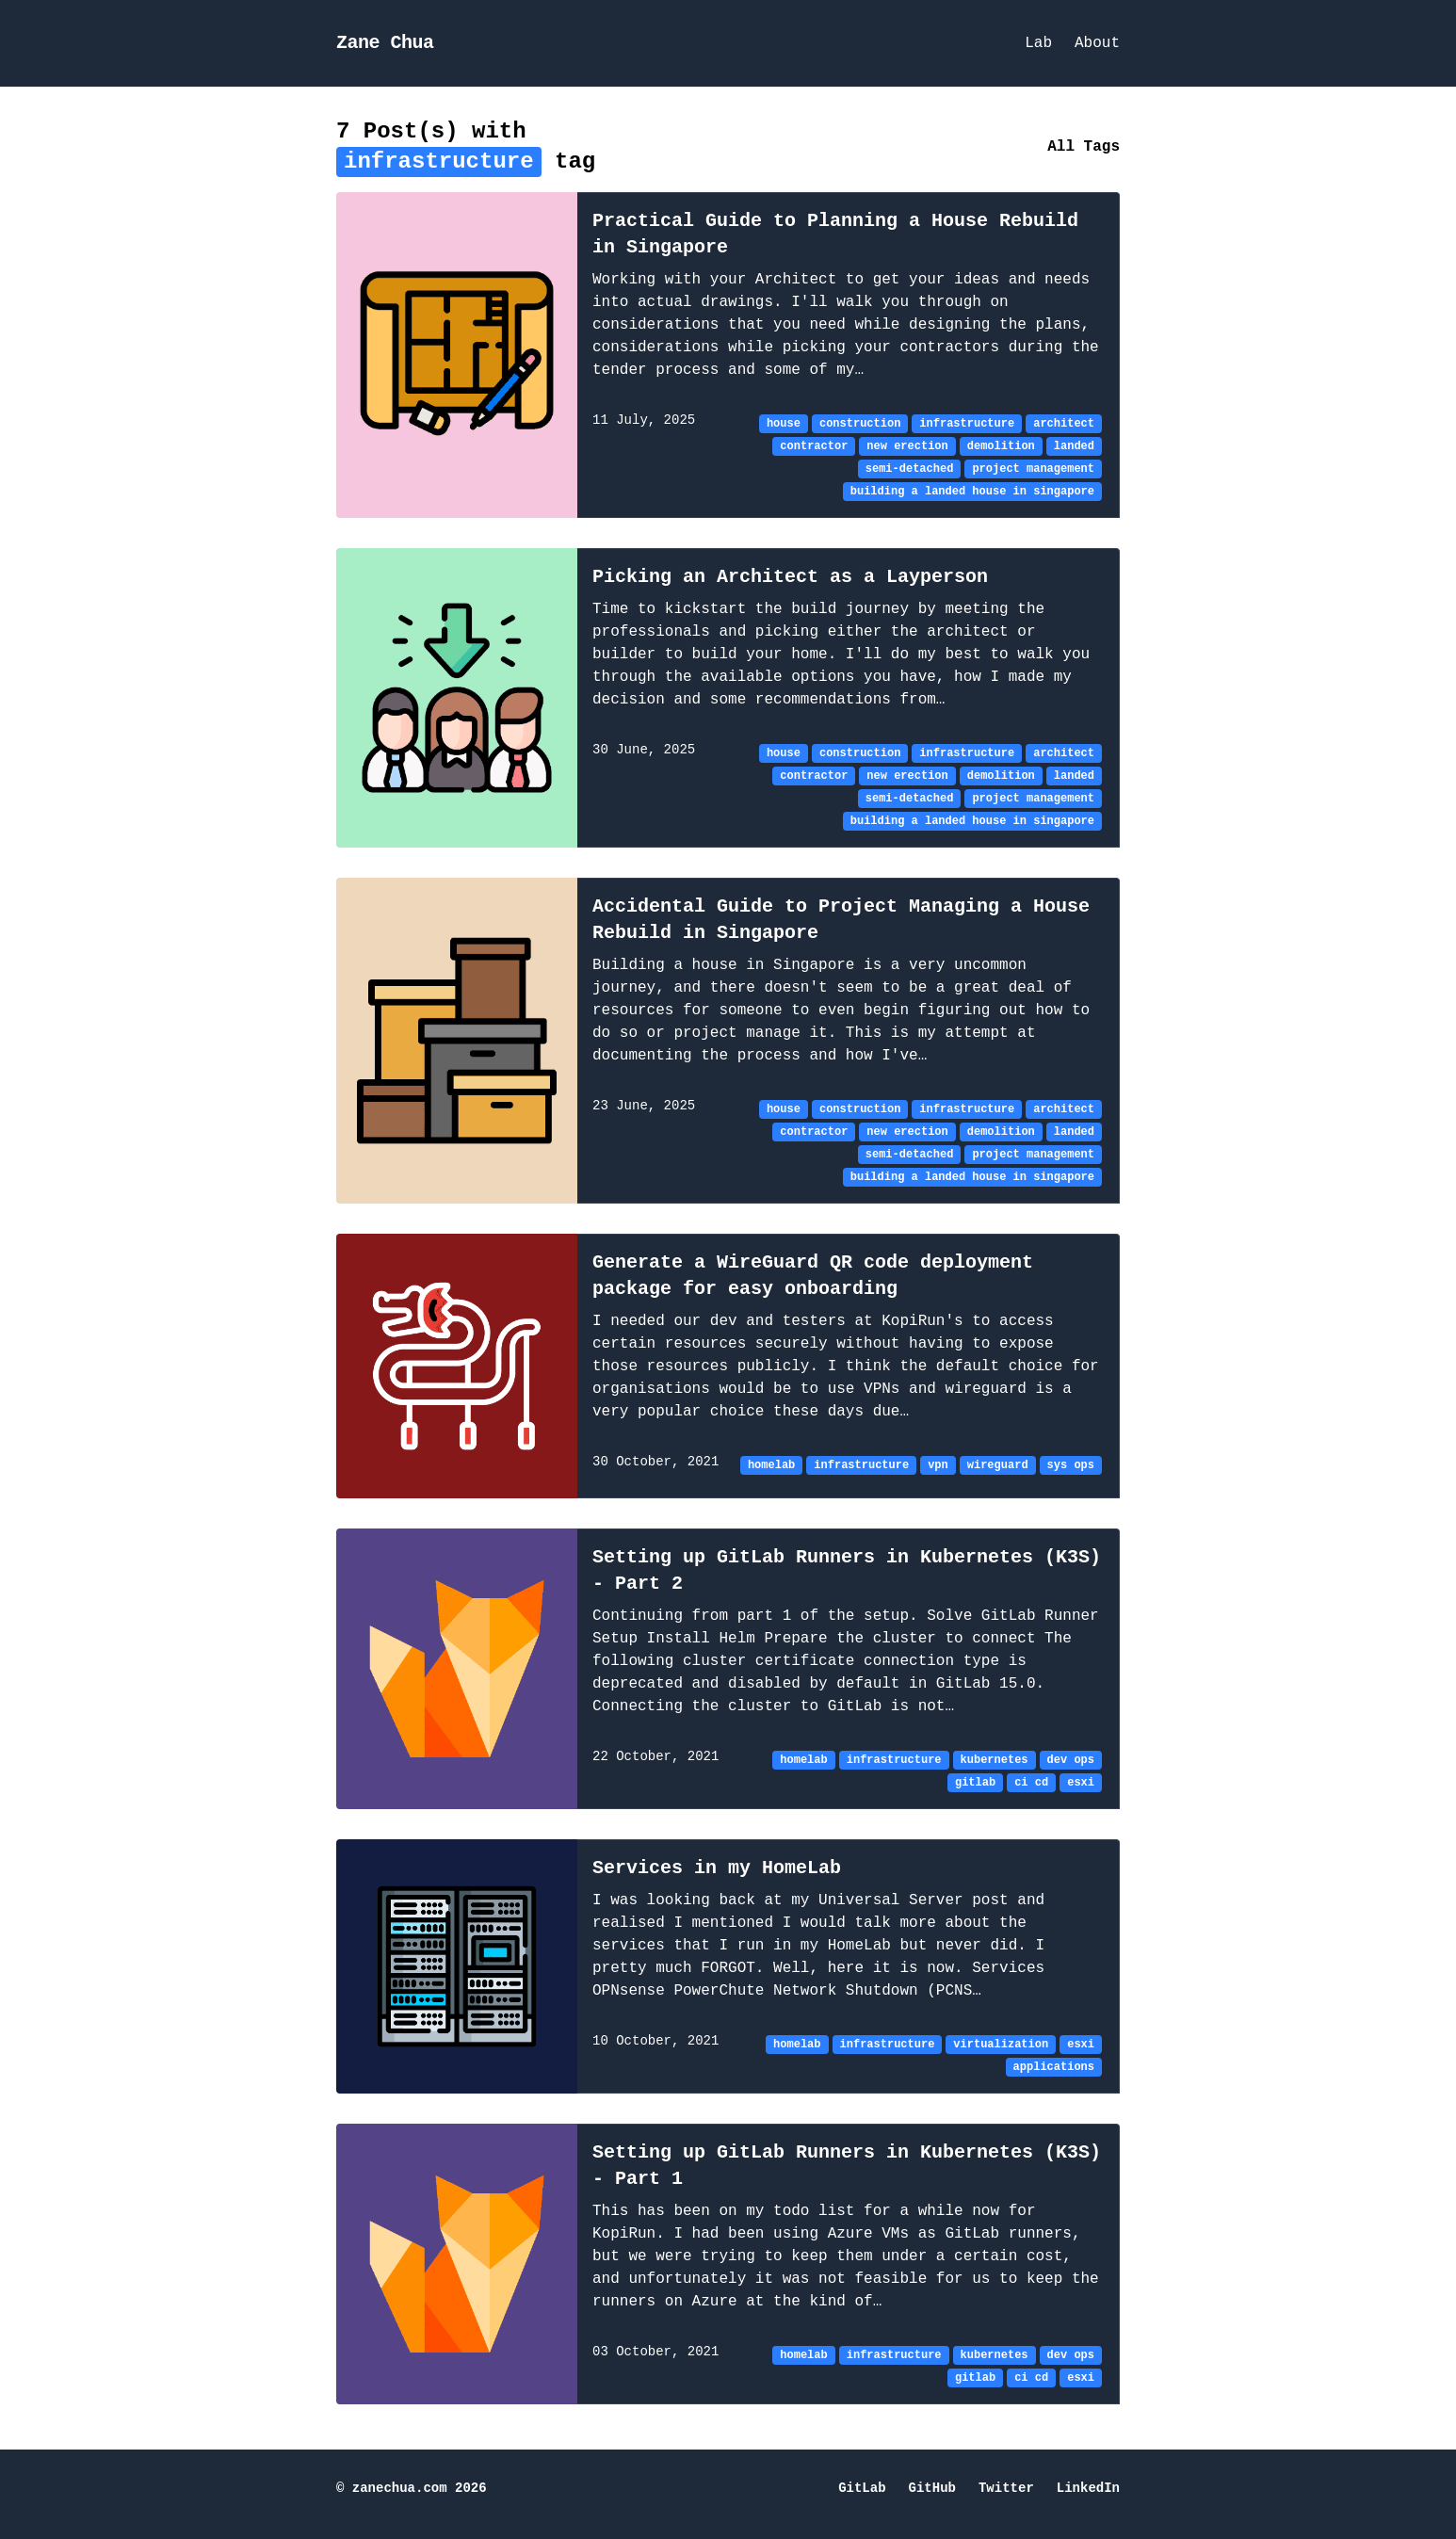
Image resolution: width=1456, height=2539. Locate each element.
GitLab (861, 2489)
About (1097, 43)
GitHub (932, 2489)
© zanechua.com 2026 (411, 2489)
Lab (1038, 43)
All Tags (1083, 147)
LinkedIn (1088, 2489)
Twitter (1006, 2489)
